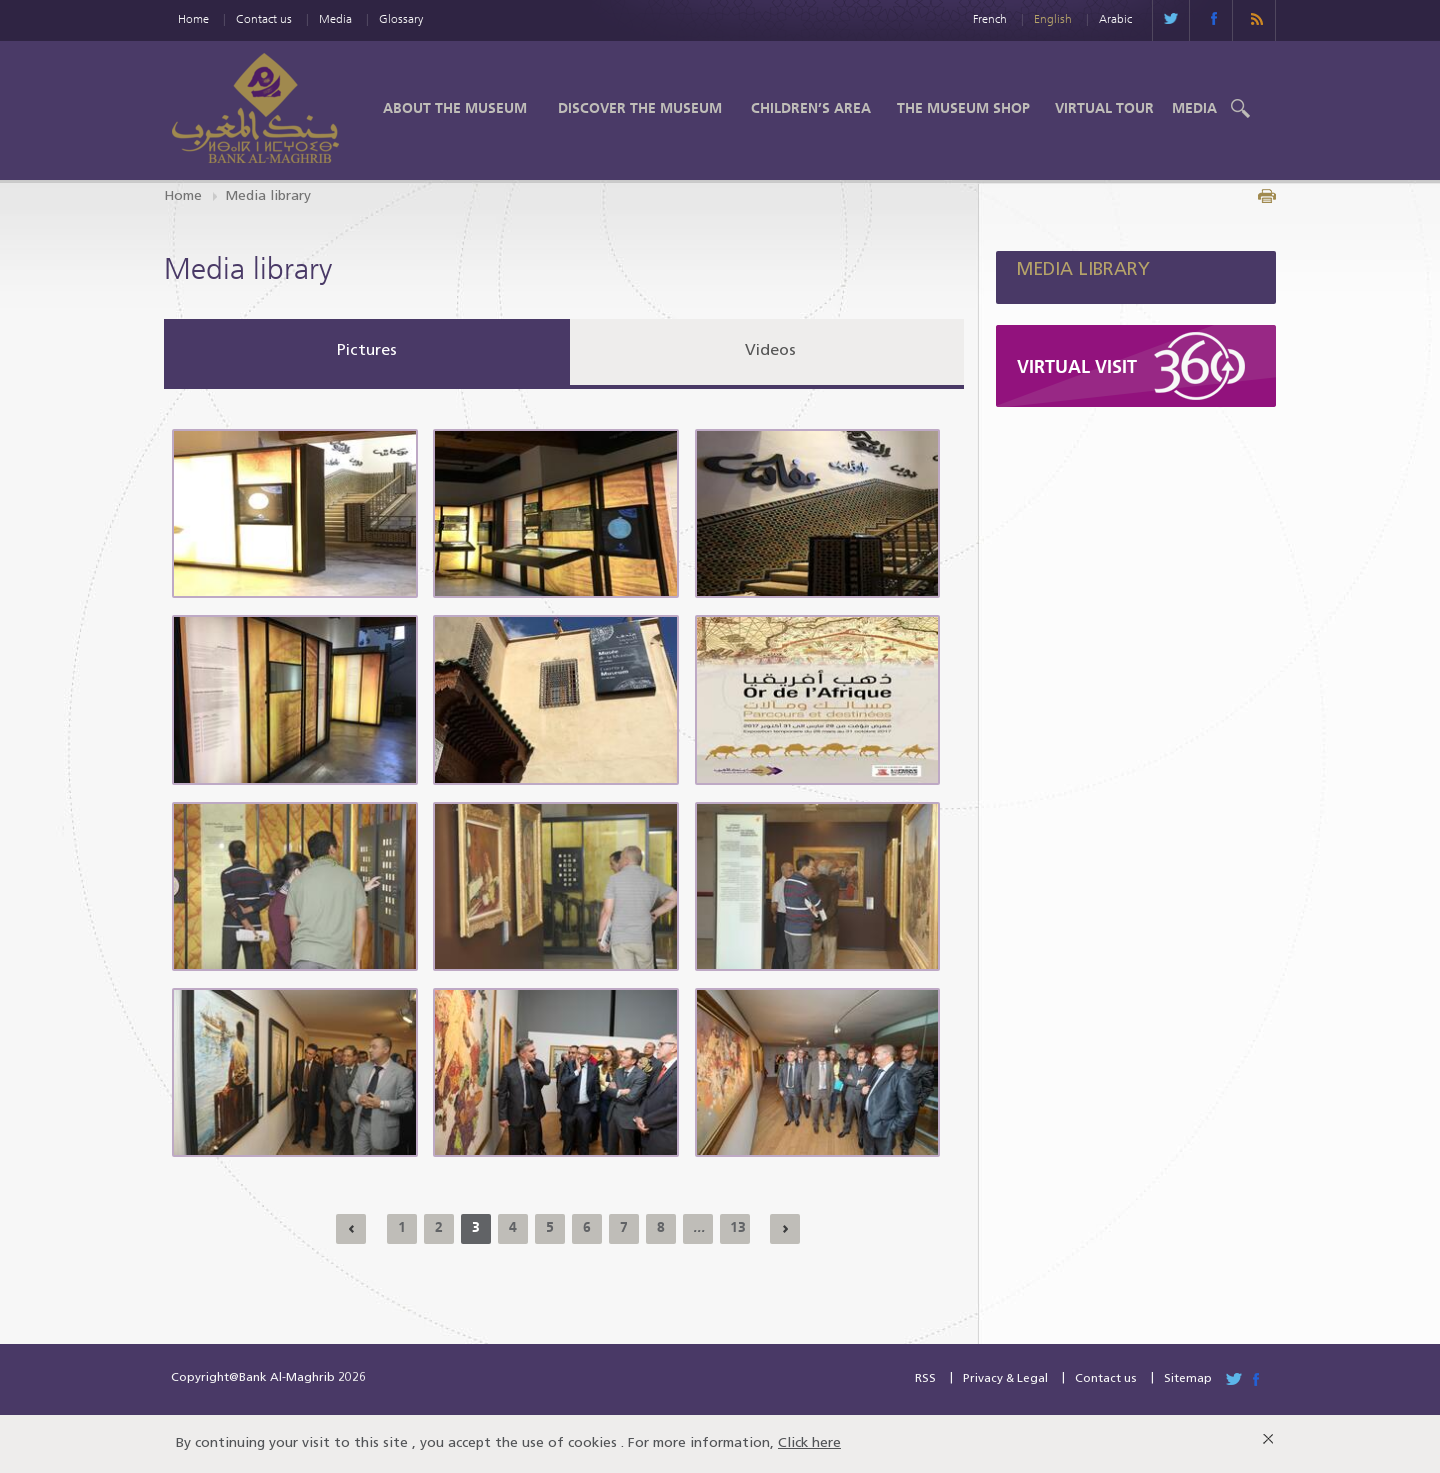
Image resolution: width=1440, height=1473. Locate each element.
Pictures (367, 351)
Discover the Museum (640, 108)
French (990, 18)
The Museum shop (963, 108)
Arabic (1115, 18)
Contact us (264, 18)
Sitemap (1188, 1379)
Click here (809, 1443)
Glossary (401, 18)
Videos (770, 351)
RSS (925, 1379)
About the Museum (455, 108)
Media (335, 18)
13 (738, 1227)
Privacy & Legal (1005, 1379)
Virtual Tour (1104, 108)
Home (193, 18)
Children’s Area (811, 108)
